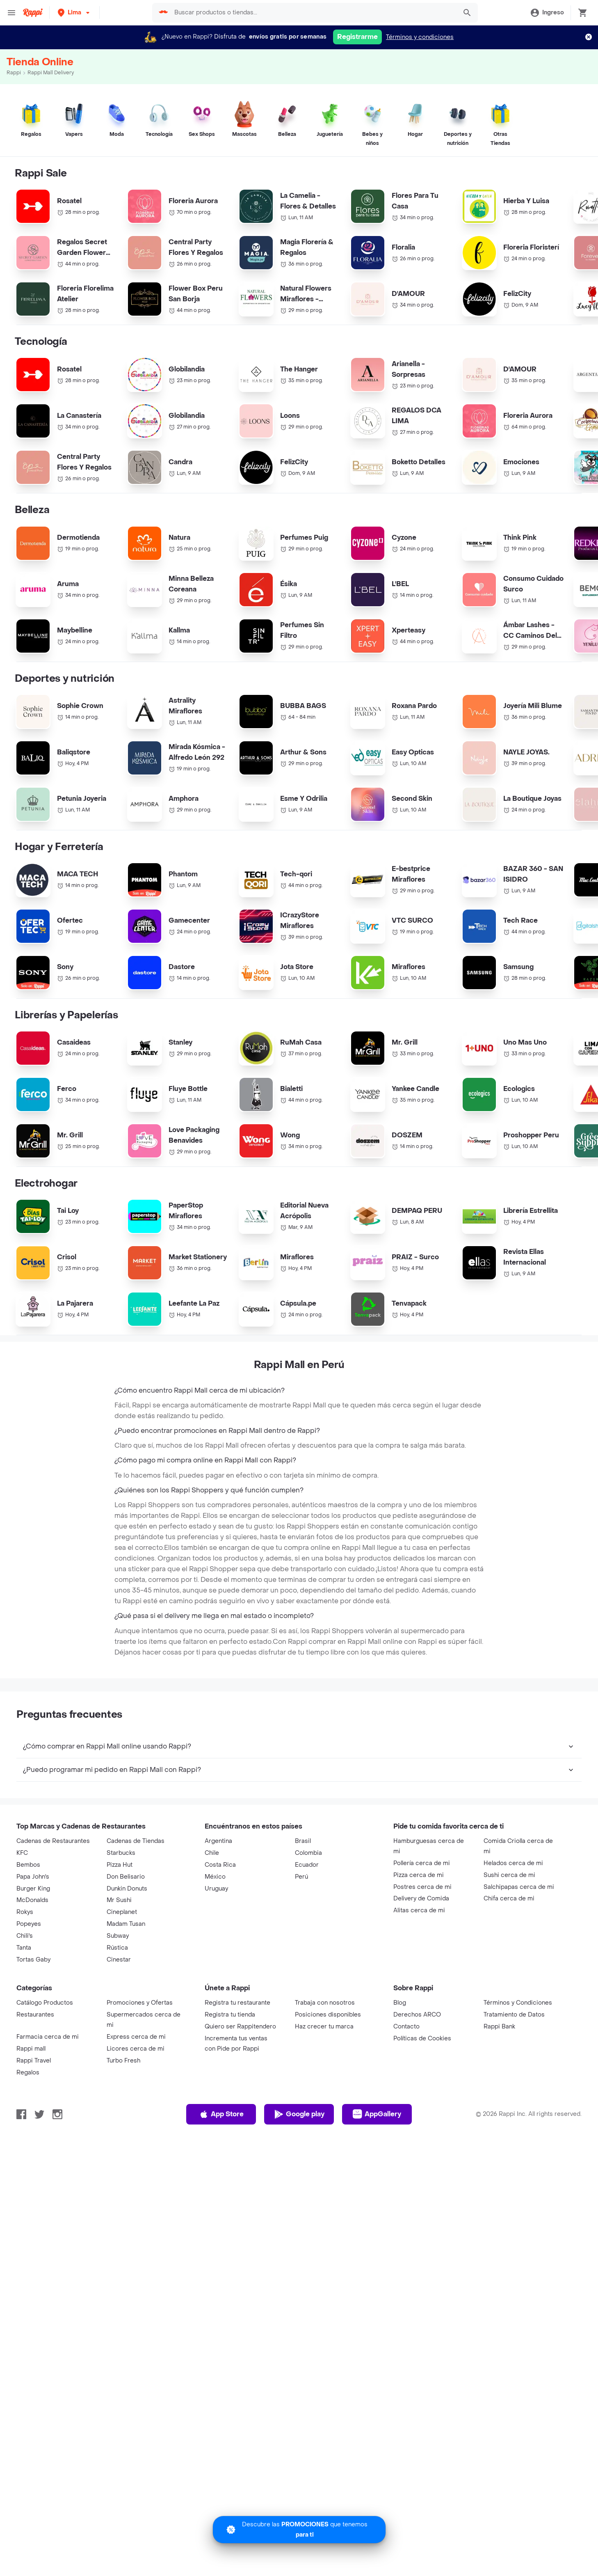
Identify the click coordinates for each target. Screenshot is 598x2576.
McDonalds (32, 1962)
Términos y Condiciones (518, 2064)
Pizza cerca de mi (418, 1937)
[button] (74, 12)
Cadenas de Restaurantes (53, 1903)
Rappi (14, 72)
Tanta (23, 2009)
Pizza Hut (119, 1926)
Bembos (28, 1926)
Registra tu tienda (230, 2076)
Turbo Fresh (123, 2122)
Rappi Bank (499, 2088)
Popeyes (28, 1985)
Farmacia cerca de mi (47, 2098)
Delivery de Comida (421, 1960)
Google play (299, 2176)
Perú (301, 1938)
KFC (22, 1914)
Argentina (218, 1903)
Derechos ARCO (417, 2076)
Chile (212, 1914)
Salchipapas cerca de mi (519, 1949)
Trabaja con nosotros (325, 2064)
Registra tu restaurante (237, 2064)
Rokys (24, 1974)
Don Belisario (126, 1938)
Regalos (27, 2134)
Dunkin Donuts (127, 1950)
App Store (221, 2176)
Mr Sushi (119, 1962)
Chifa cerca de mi (509, 1960)
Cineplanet (122, 1974)
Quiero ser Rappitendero (240, 2088)
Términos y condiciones (420, 37)
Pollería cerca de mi (421, 1925)
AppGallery (377, 2176)
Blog (399, 2064)
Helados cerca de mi (513, 1925)
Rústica (117, 2009)
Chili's (24, 1997)
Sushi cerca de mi (509, 1937)
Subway (118, 1997)
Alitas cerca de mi (419, 1972)
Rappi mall (31, 2110)
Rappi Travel (33, 2122)
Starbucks (121, 1914)
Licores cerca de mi (135, 2110)
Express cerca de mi (136, 2098)
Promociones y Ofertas (140, 2064)
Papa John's (32, 1938)
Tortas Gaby (33, 2021)
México (215, 1938)
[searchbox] (312, 13)
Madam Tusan (126, 1985)
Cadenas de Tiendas (135, 1903)
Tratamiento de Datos (514, 2076)
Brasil (303, 1903)
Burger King (33, 1950)
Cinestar (119, 2021)
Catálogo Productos (44, 2064)
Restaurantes (35, 2076)
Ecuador (307, 1926)
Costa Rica (220, 1926)
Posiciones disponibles (328, 2076)
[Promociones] (299, 2529)
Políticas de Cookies (422, 2100)
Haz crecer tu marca (324, 2088)
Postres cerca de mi (422, 1949)
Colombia (308, 1914)
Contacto (406, 2088)
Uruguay (216, 1950)
